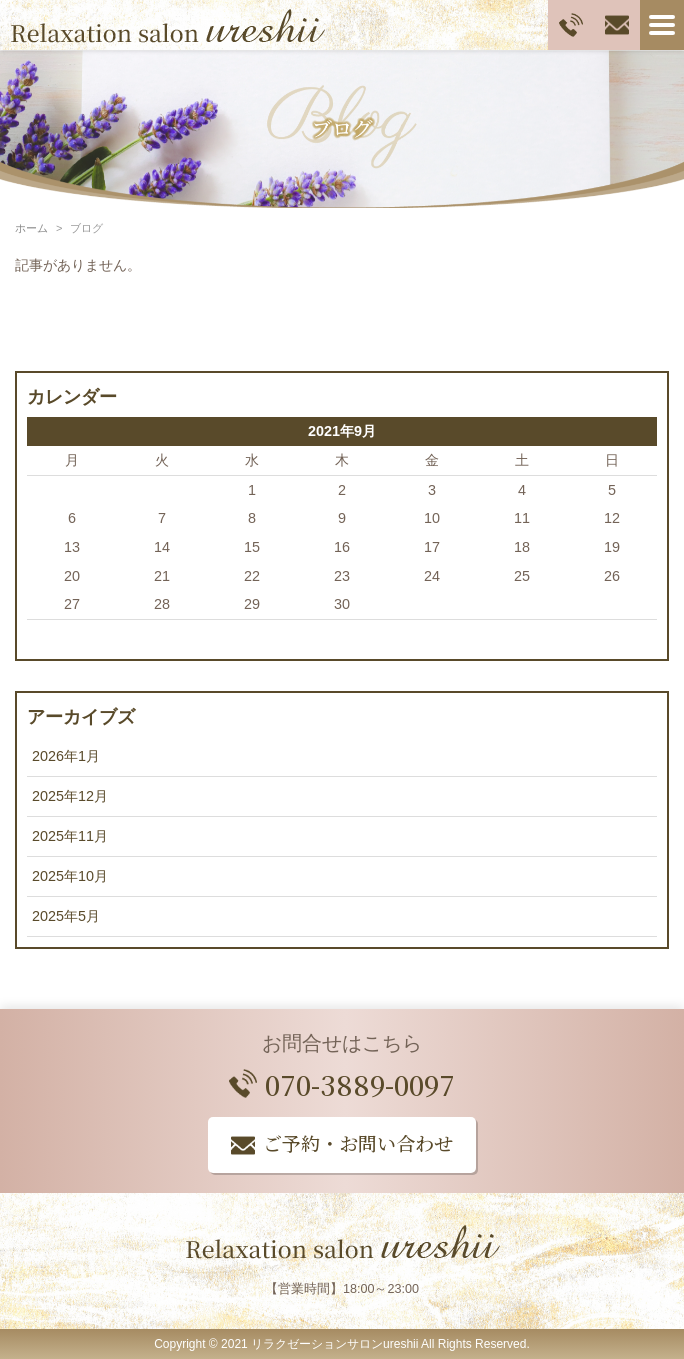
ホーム (31, 228)
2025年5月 (66, 916)
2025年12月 (70, 796)
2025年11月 (70, 836)
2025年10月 (70, 876)
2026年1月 (66, 756)
